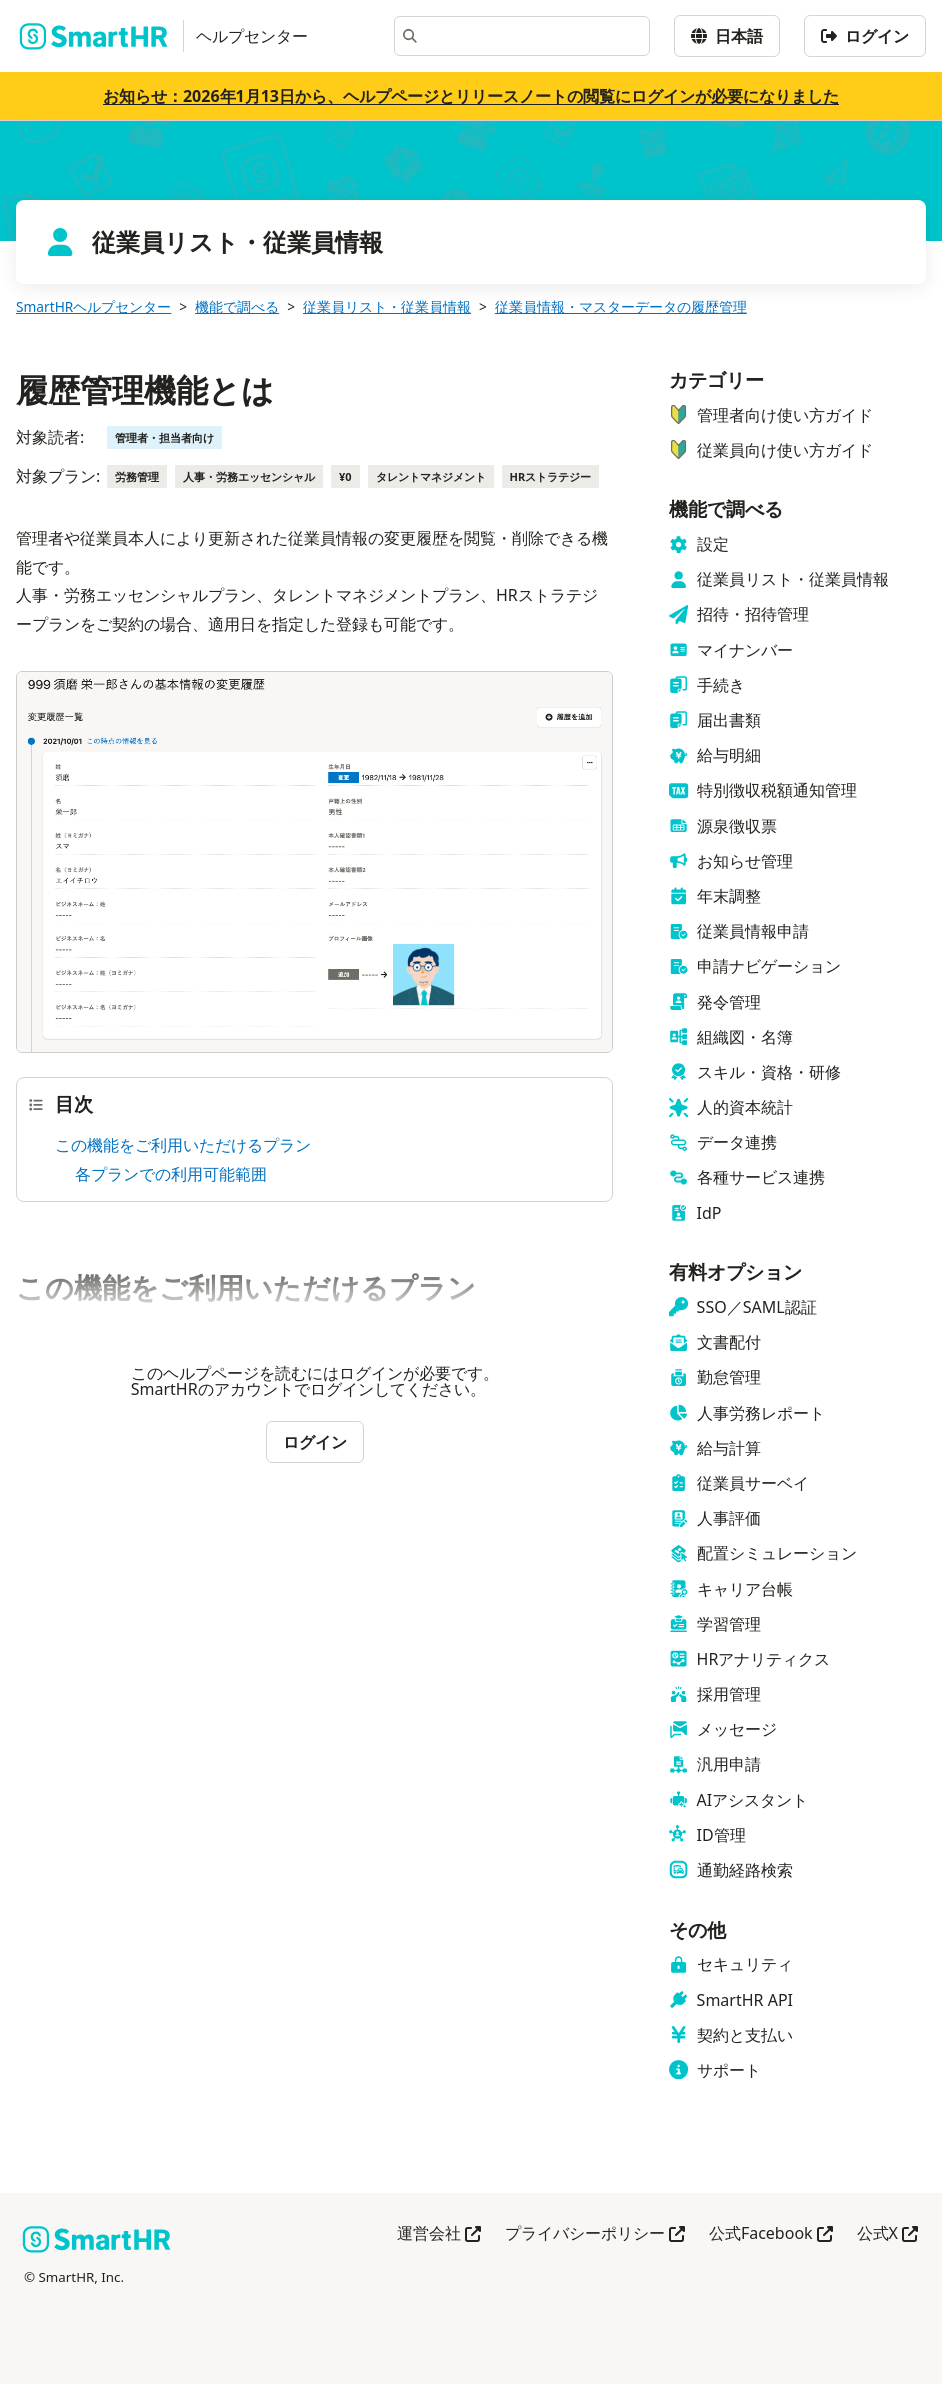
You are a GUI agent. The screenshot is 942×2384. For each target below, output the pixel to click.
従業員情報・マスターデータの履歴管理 (621, 306)
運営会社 (439, 2234)
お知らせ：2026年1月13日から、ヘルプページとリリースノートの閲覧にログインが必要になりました (471, 96)
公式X (887, 2234)
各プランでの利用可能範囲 (171, 1174)
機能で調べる (237, 306)
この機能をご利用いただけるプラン (183, 1145)
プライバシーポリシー (595, 2234)
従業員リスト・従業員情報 (387, 306)
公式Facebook (771, 2234)
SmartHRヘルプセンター (93, 306)
